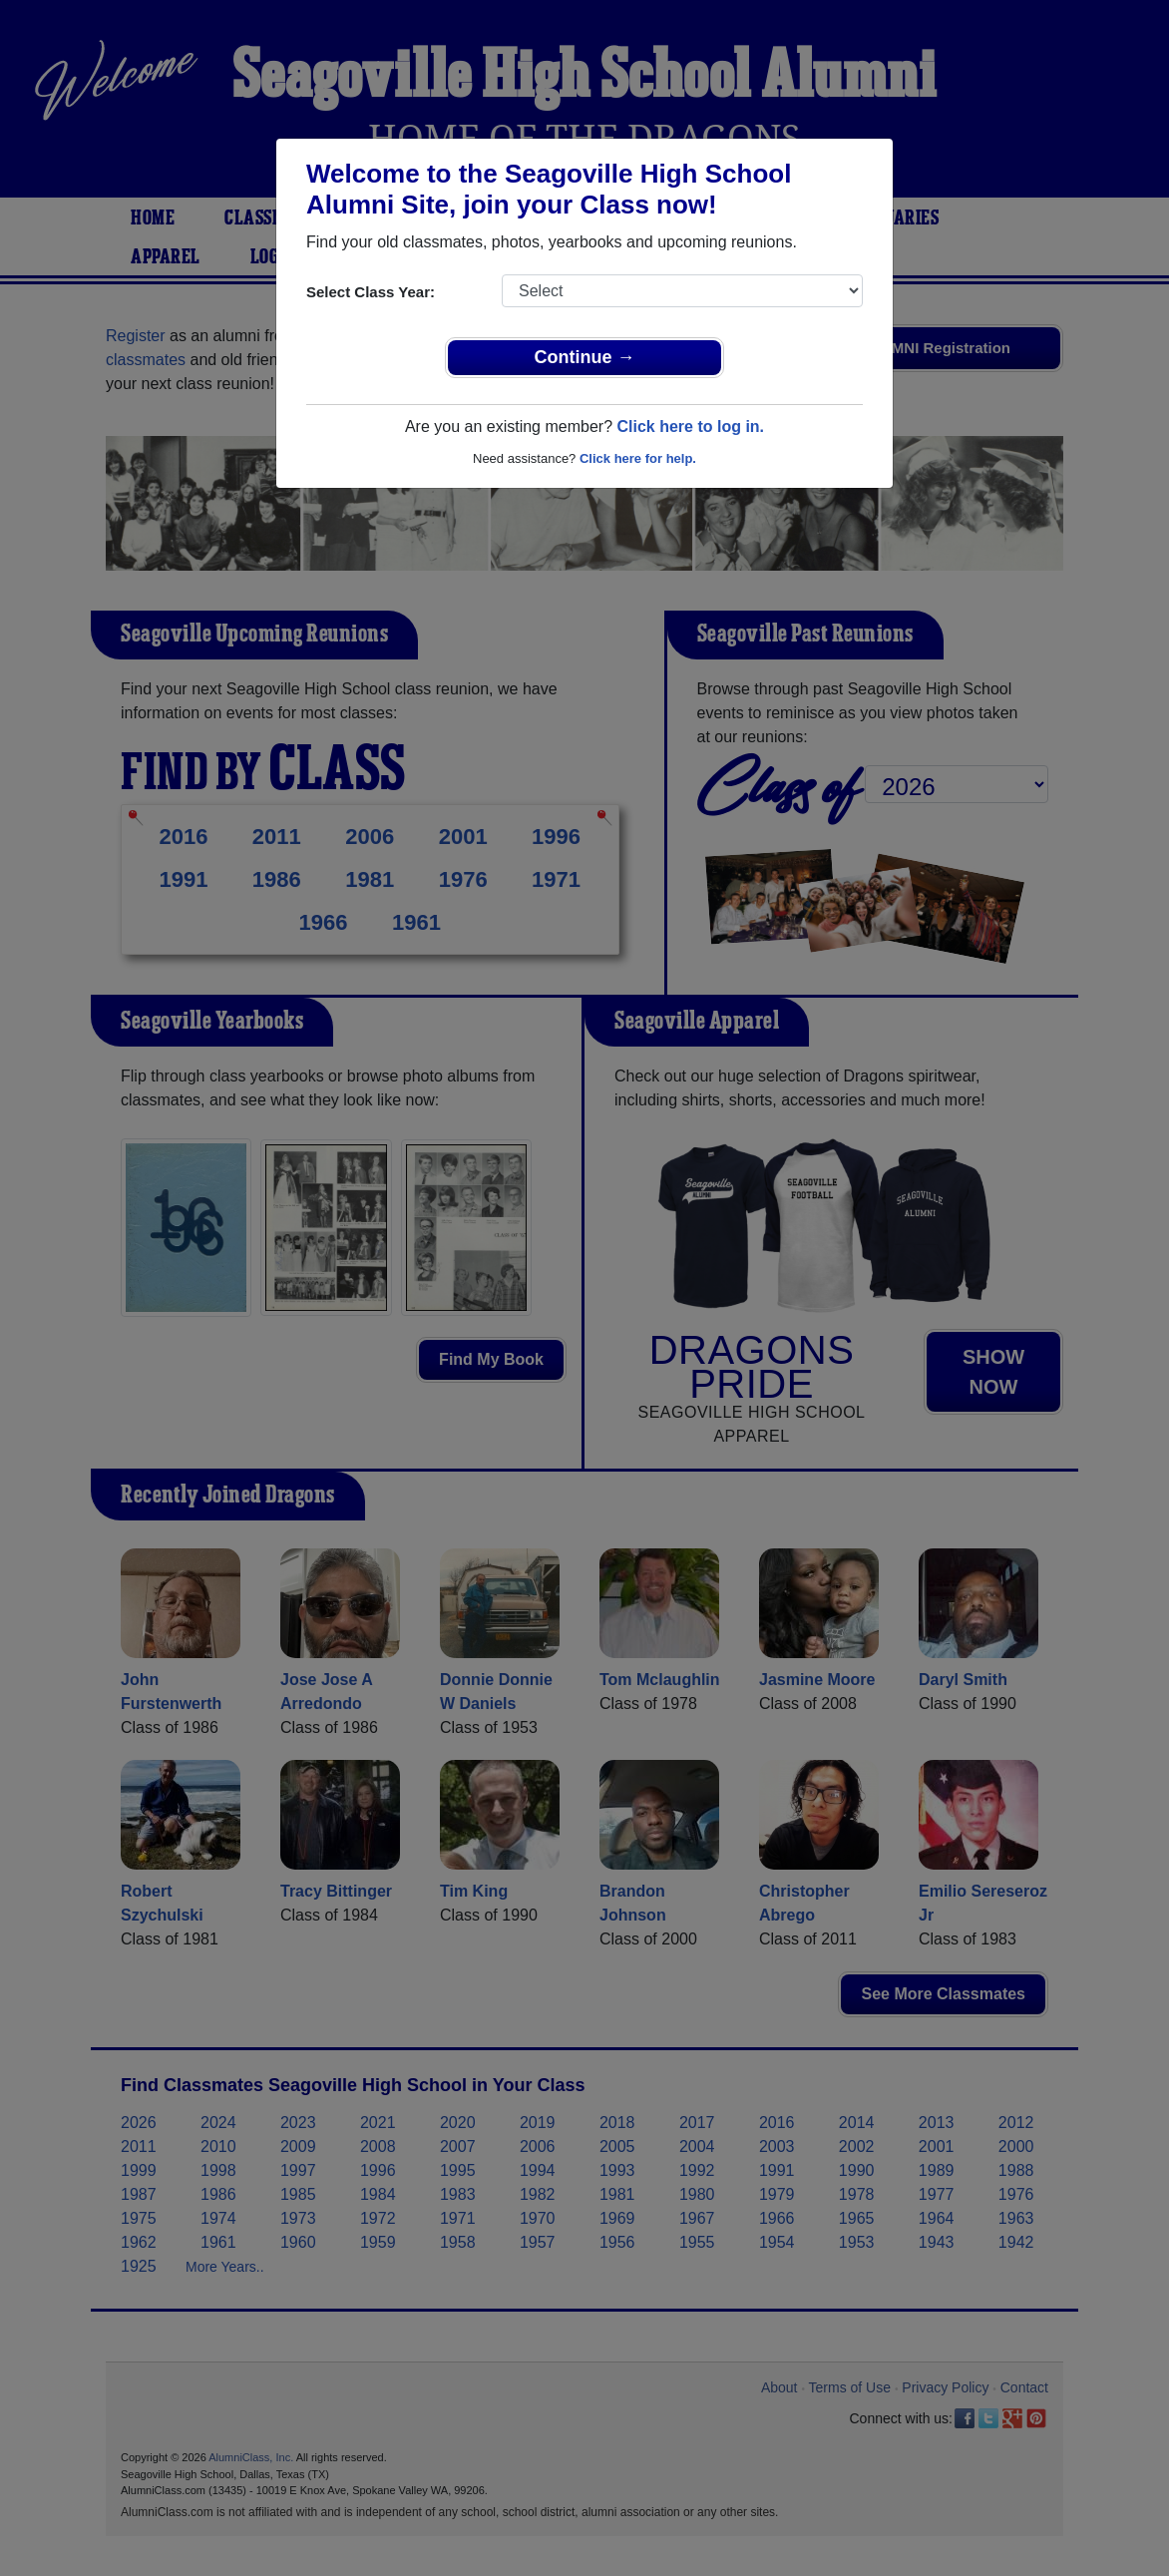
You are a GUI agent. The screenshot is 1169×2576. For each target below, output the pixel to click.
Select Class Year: (370, 291)
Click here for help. (638, 458)
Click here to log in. (690, 426)
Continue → (585, 357)
